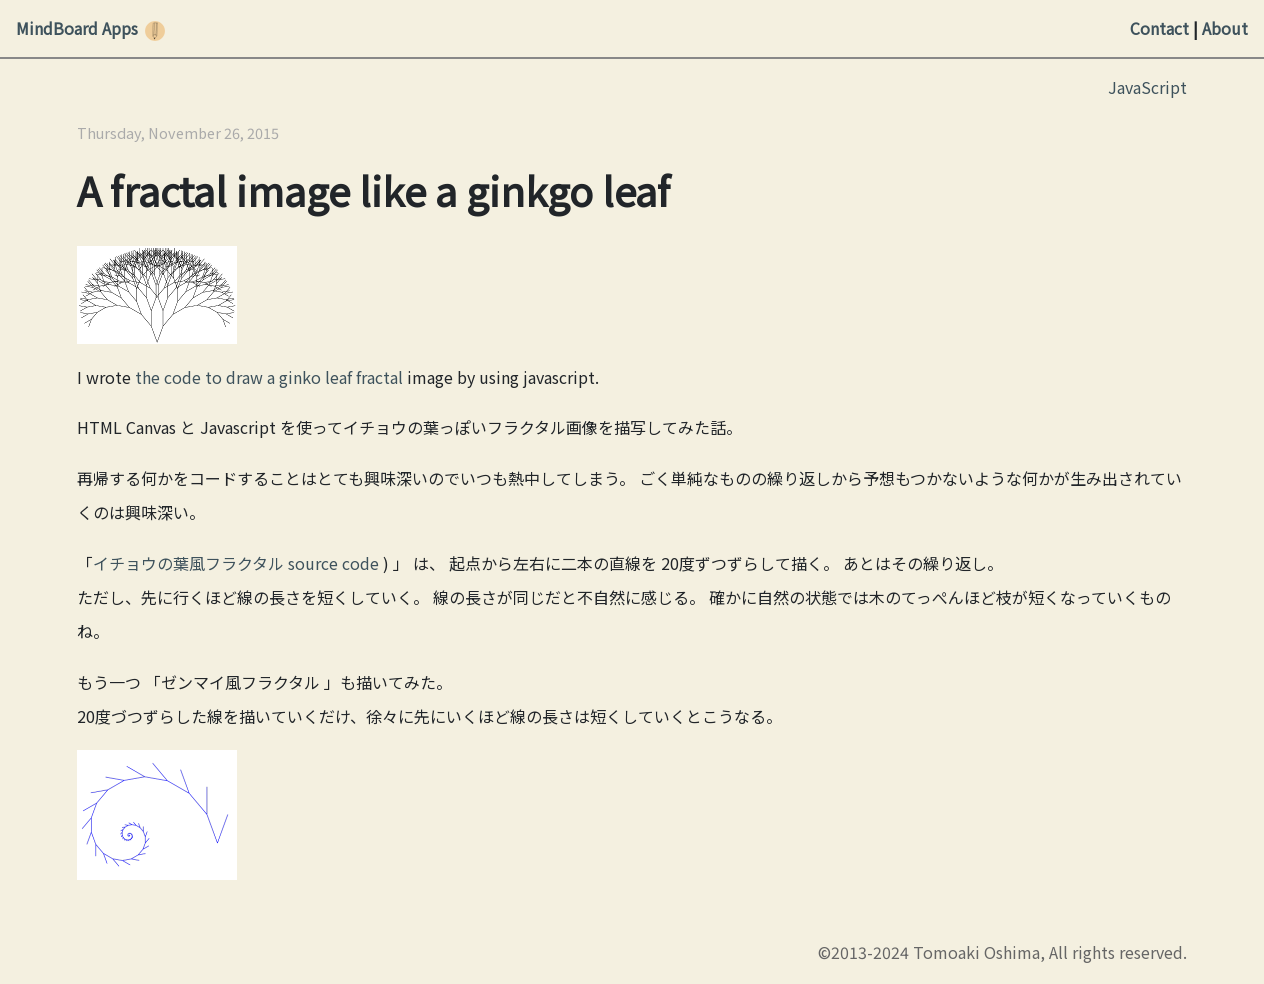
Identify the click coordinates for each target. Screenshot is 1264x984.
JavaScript (1147, 87)
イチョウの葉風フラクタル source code (236, 563)
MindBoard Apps (77, 28)
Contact (1159, 28)
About (1225, 28)
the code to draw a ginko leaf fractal (269, 377)
